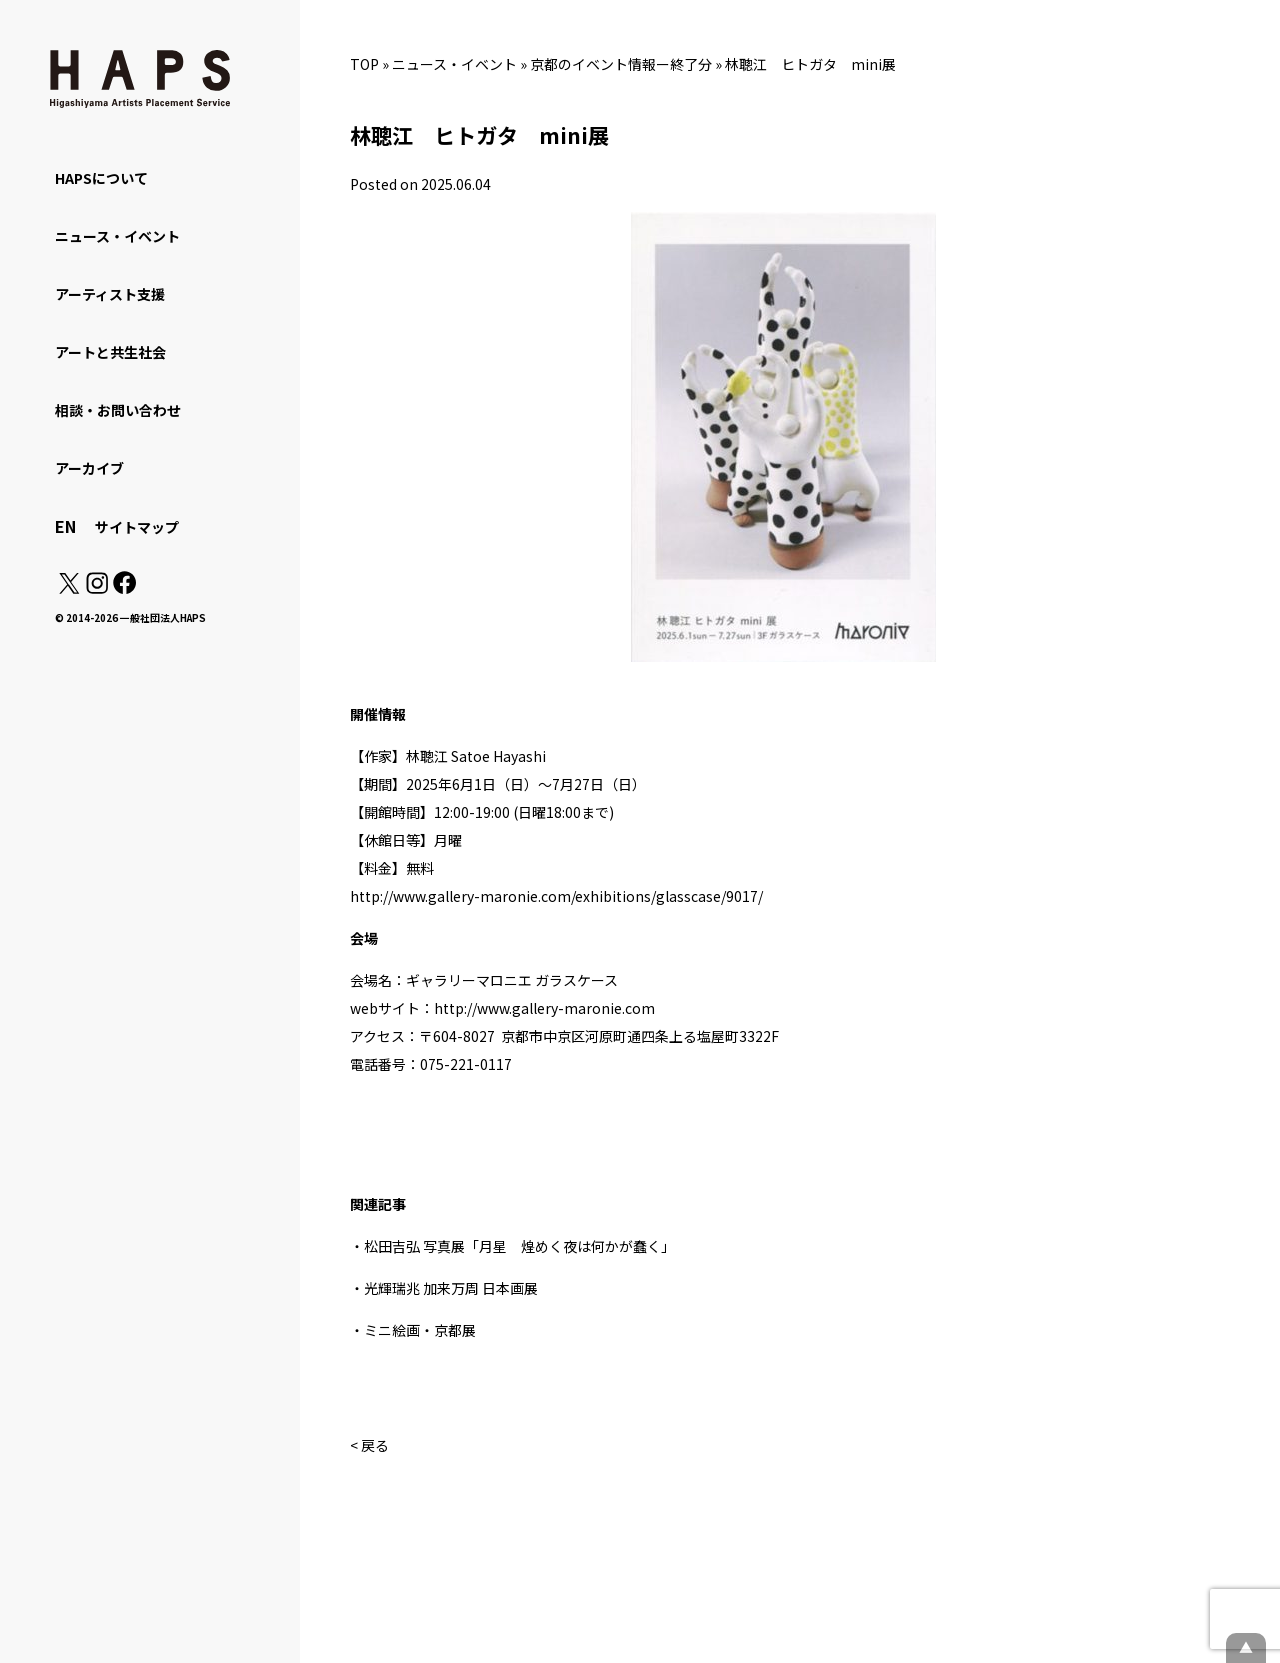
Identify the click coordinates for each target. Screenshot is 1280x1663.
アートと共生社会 (110, 352)
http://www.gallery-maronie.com (544, 1008)
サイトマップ (137, 527)
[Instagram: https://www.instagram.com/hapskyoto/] (97, 588)
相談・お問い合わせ (118, 410)
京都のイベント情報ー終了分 (621, 64)
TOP (364, 64)
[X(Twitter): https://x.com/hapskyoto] (69, 588)
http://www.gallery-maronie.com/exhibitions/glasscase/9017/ (556, 896)
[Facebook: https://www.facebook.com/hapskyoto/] (123, 588)
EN (65, 526)
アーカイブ (89, 468)
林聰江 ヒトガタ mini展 (810, 64)
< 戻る (369, 1445)
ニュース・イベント (454, 64)
